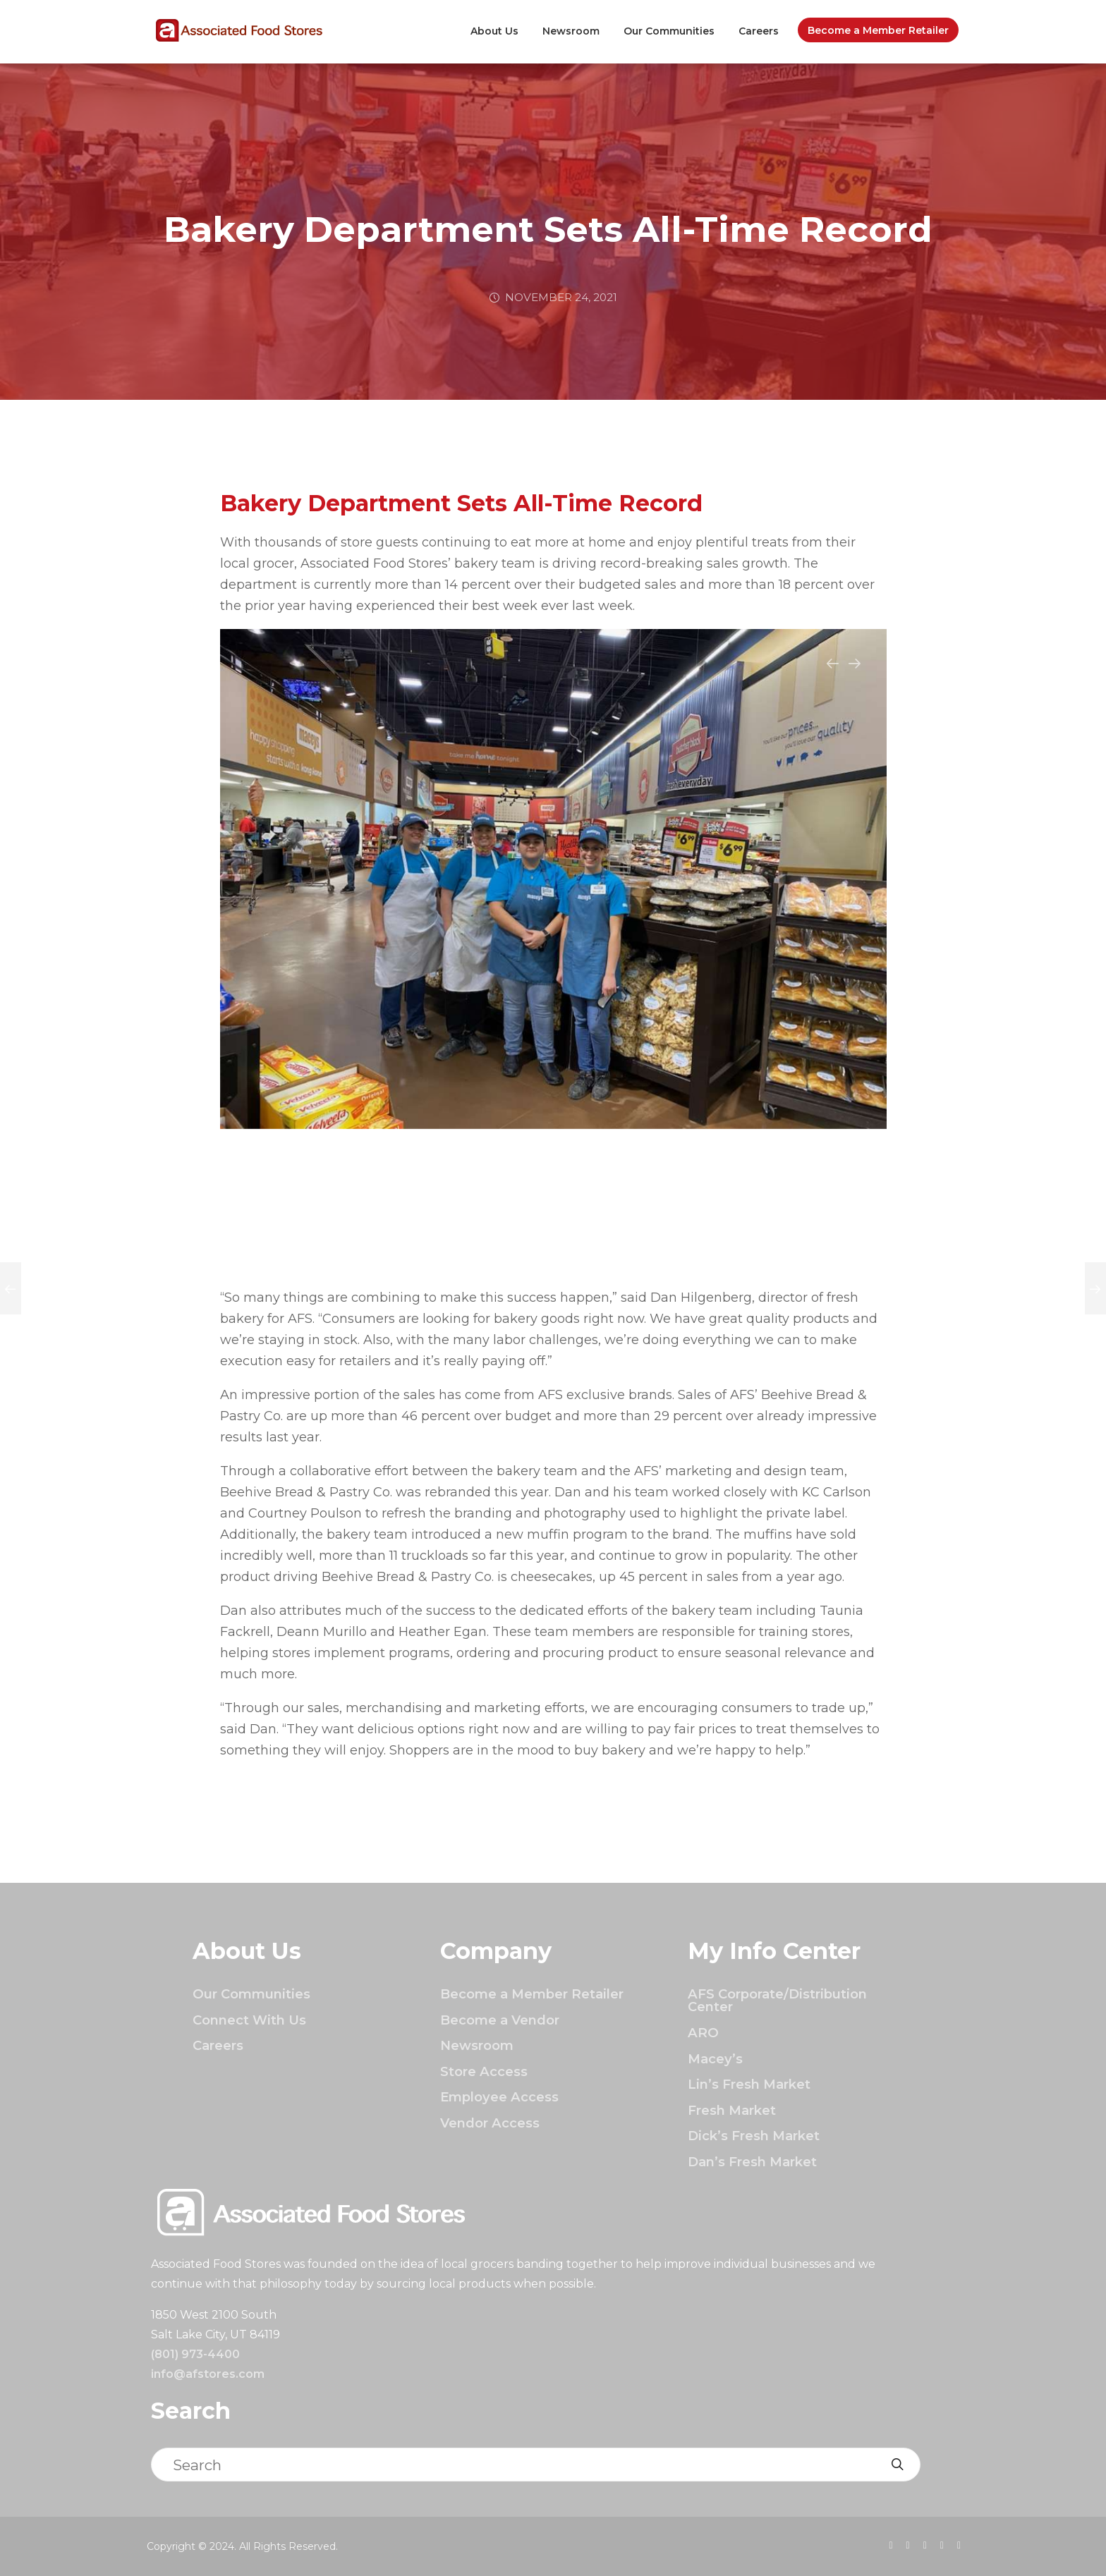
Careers (759, 31)
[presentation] (890, 2545)
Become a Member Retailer (878, 30)
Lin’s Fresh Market (749, 2084)
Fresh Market (732, 2110)
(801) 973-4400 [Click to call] (195, 2354)
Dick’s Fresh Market (754, 2136)
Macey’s (715, 2059)
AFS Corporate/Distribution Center (777, 2000)
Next (854, 672)
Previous (833, 672)
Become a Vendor (499, 2020)
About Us (494, 31)
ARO (703, 2033)
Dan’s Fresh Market (752, 2162)
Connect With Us (249, 2020)
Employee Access (499, 2097)
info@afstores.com (208, 2374)
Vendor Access (490, 2123)
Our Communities (669, 31)
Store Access (484, 2071)
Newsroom (571, 31)
